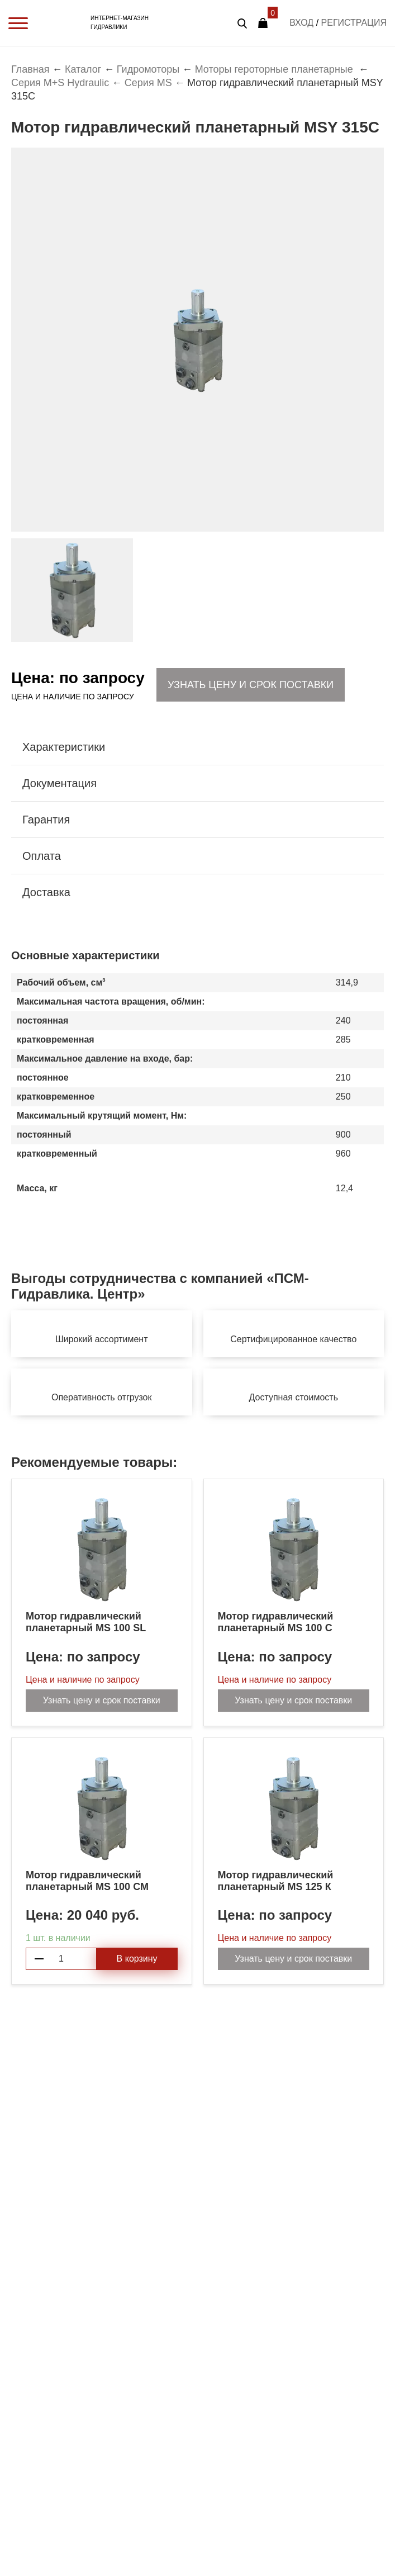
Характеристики (63, 747)
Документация (59, 783)
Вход (301, 22)
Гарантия (46, 819)
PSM (65, 23)
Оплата (41, 856)
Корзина (263, 23)
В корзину (137, 1958)
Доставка (46, 892)
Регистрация (354, 22)
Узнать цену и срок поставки (251, 684)
